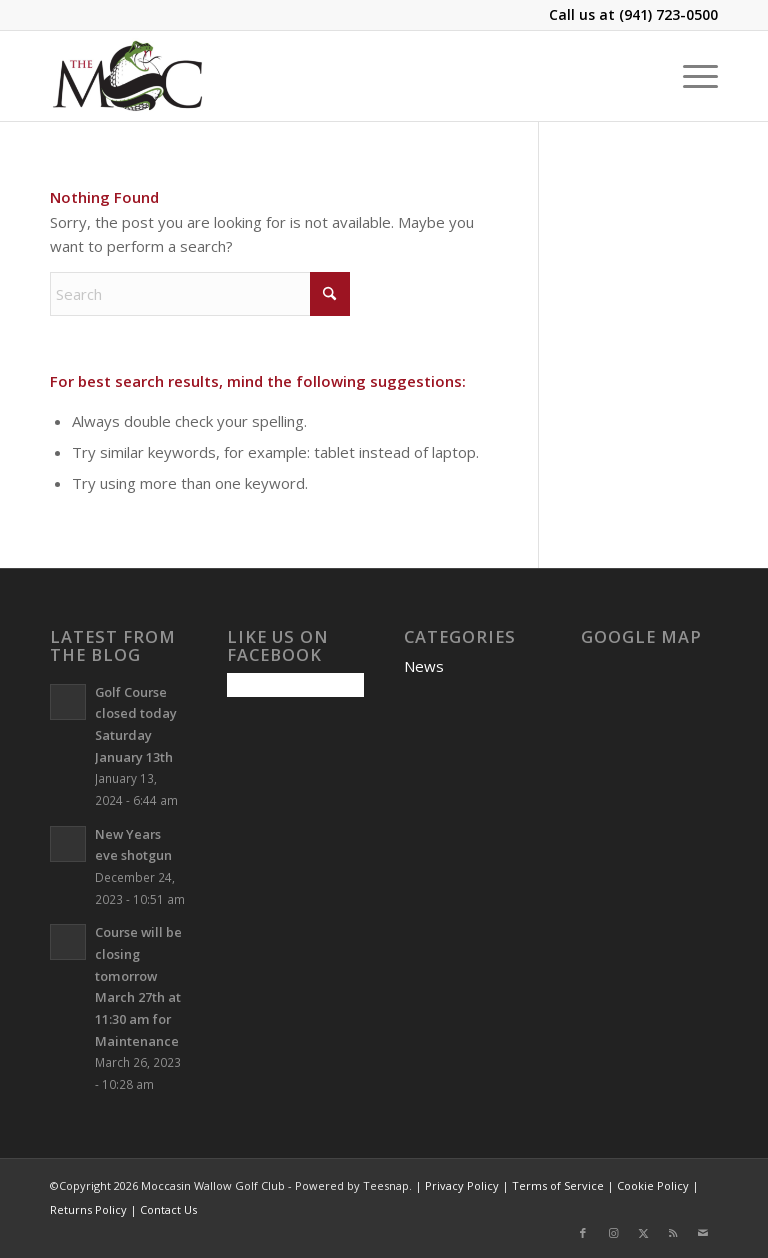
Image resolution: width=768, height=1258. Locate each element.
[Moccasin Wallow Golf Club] (130, 76)
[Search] (200, 294)
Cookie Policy (653, 1185)
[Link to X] (643, 1233)
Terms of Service (558, 1185)
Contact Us (168, 1209)
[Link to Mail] (703, 1233)
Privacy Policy (462, 1185)
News (424, 666)
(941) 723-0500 (668, 14)
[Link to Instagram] (613, 1233)
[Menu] (690, 76)
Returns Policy (88, 1209)
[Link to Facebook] (583, 1233)
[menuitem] (690, 76)
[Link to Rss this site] (673, 1233)
